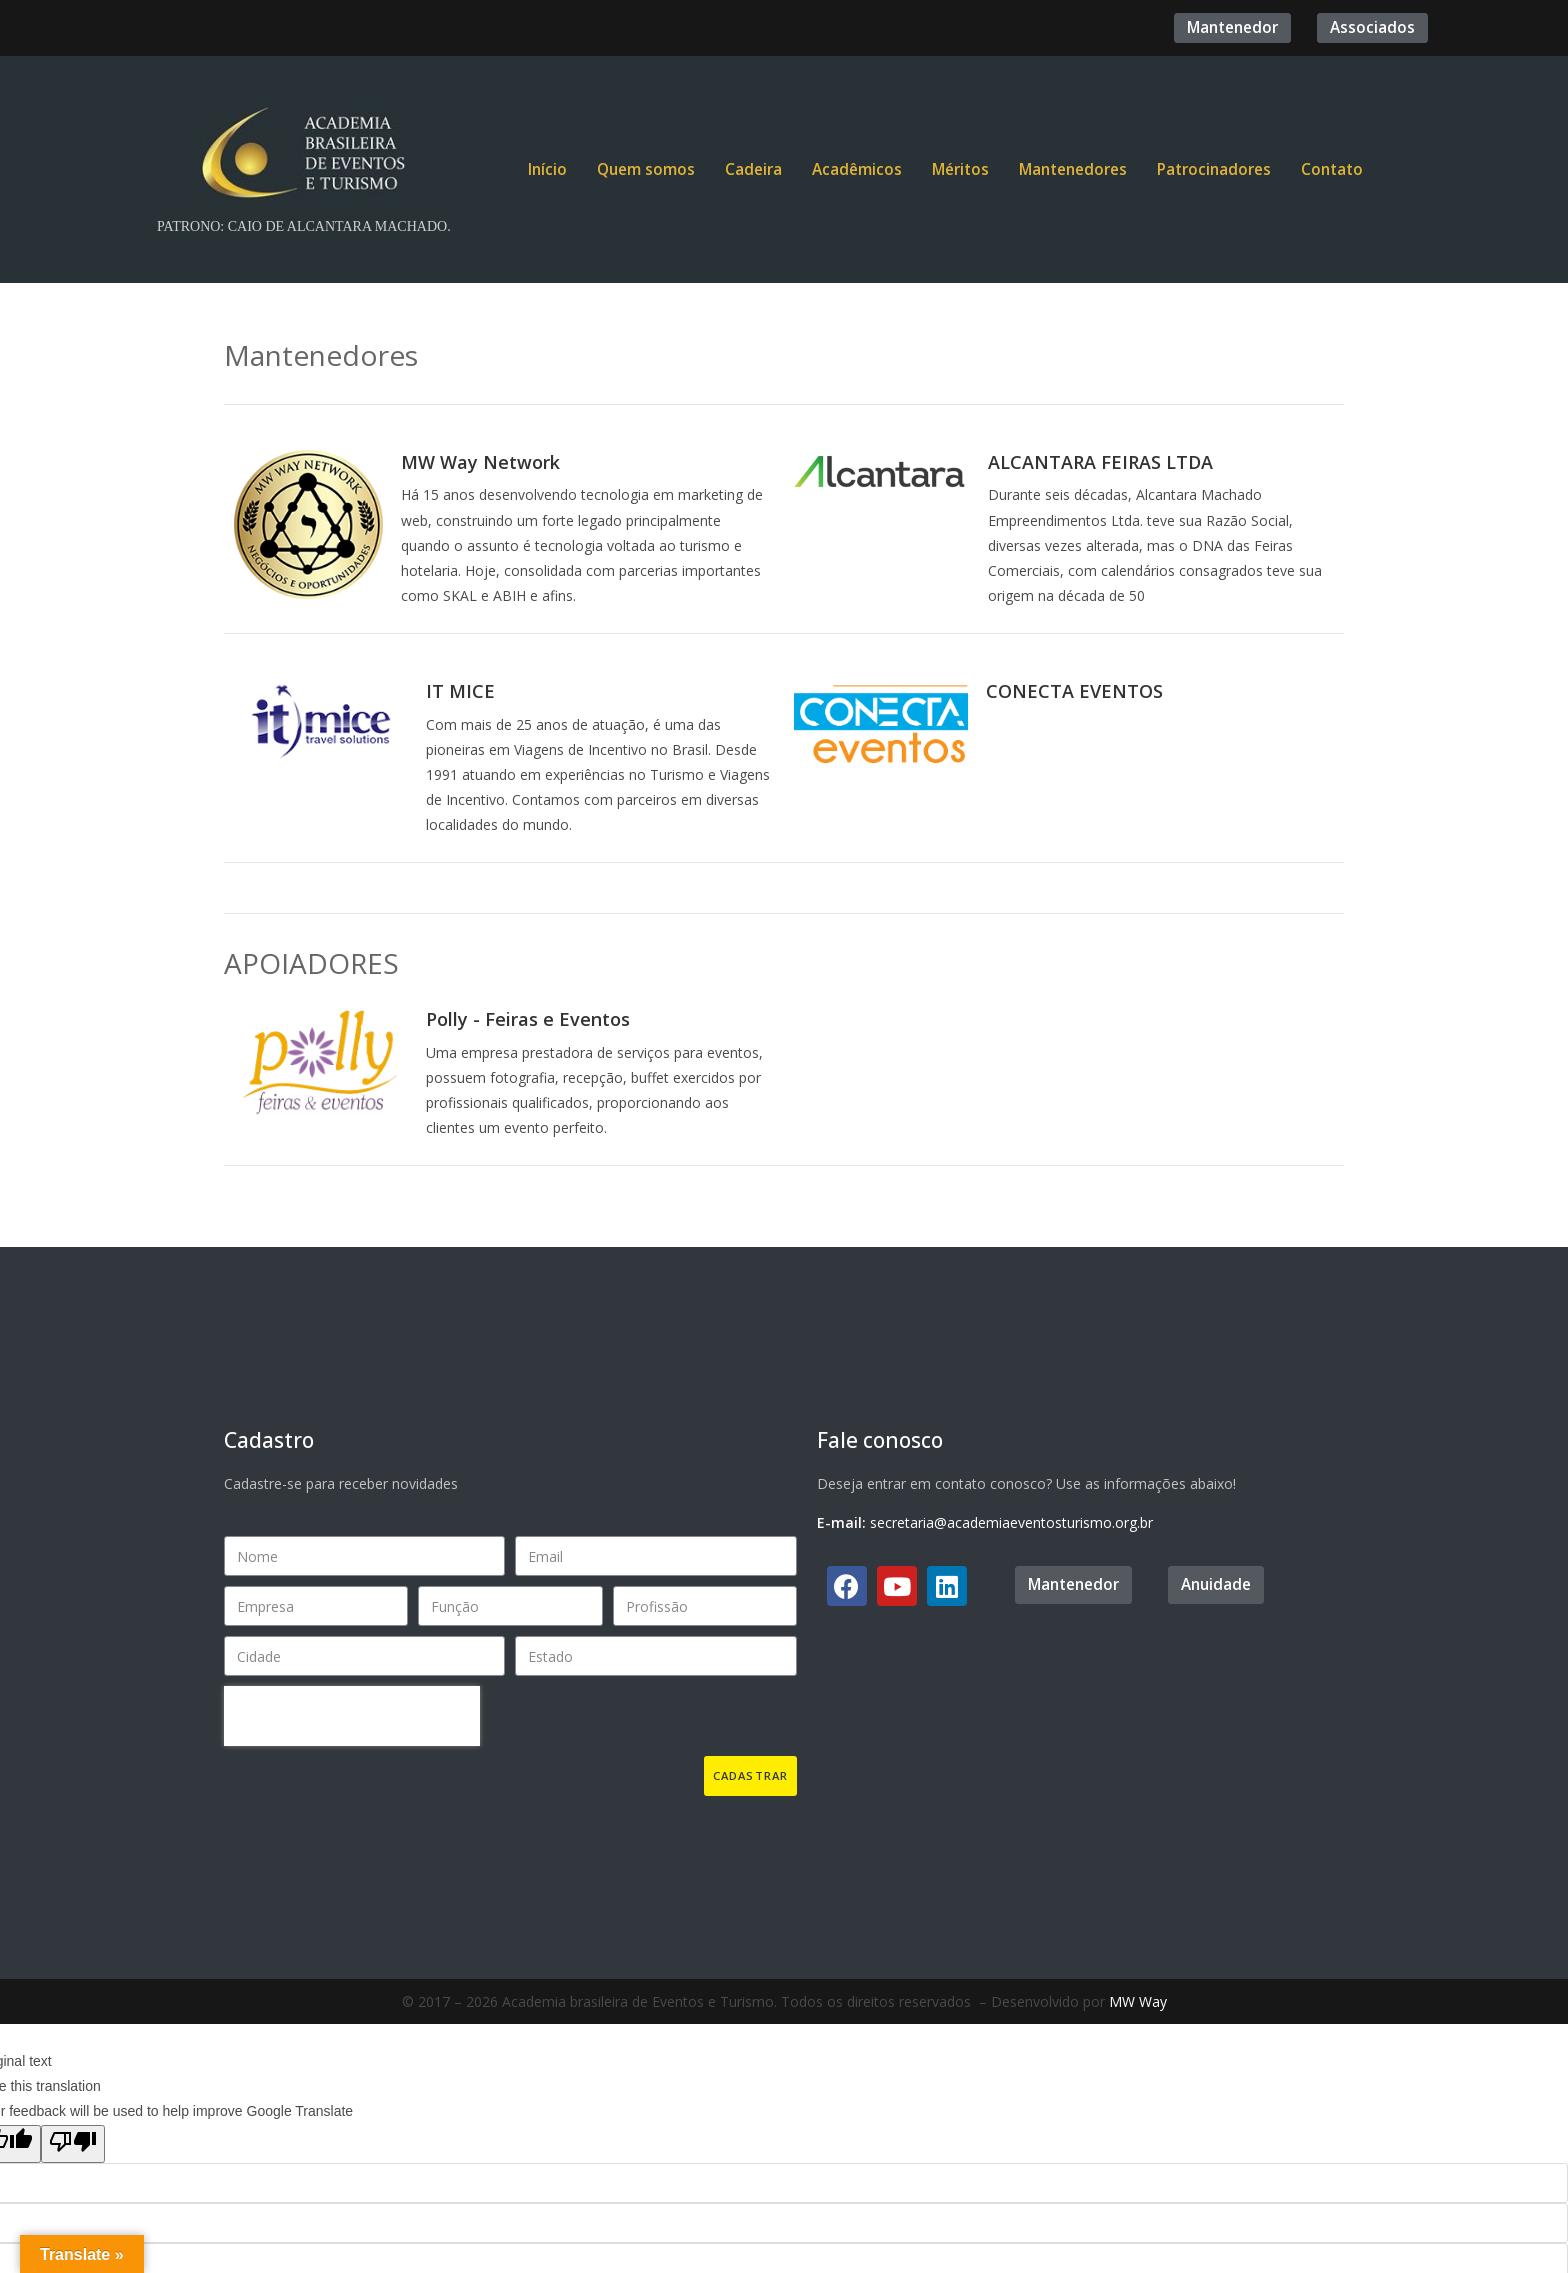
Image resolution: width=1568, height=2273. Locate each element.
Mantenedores (1073, 169)
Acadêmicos (857, 169)
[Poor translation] (73, 2144)
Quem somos (646, 169)
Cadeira (753, 169)
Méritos (960, 169)
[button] (1232, 27)
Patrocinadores (1214, 169)
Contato (1332, 169)
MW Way (1138, 2001)
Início (547, 169)
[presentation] (352, 1716)
